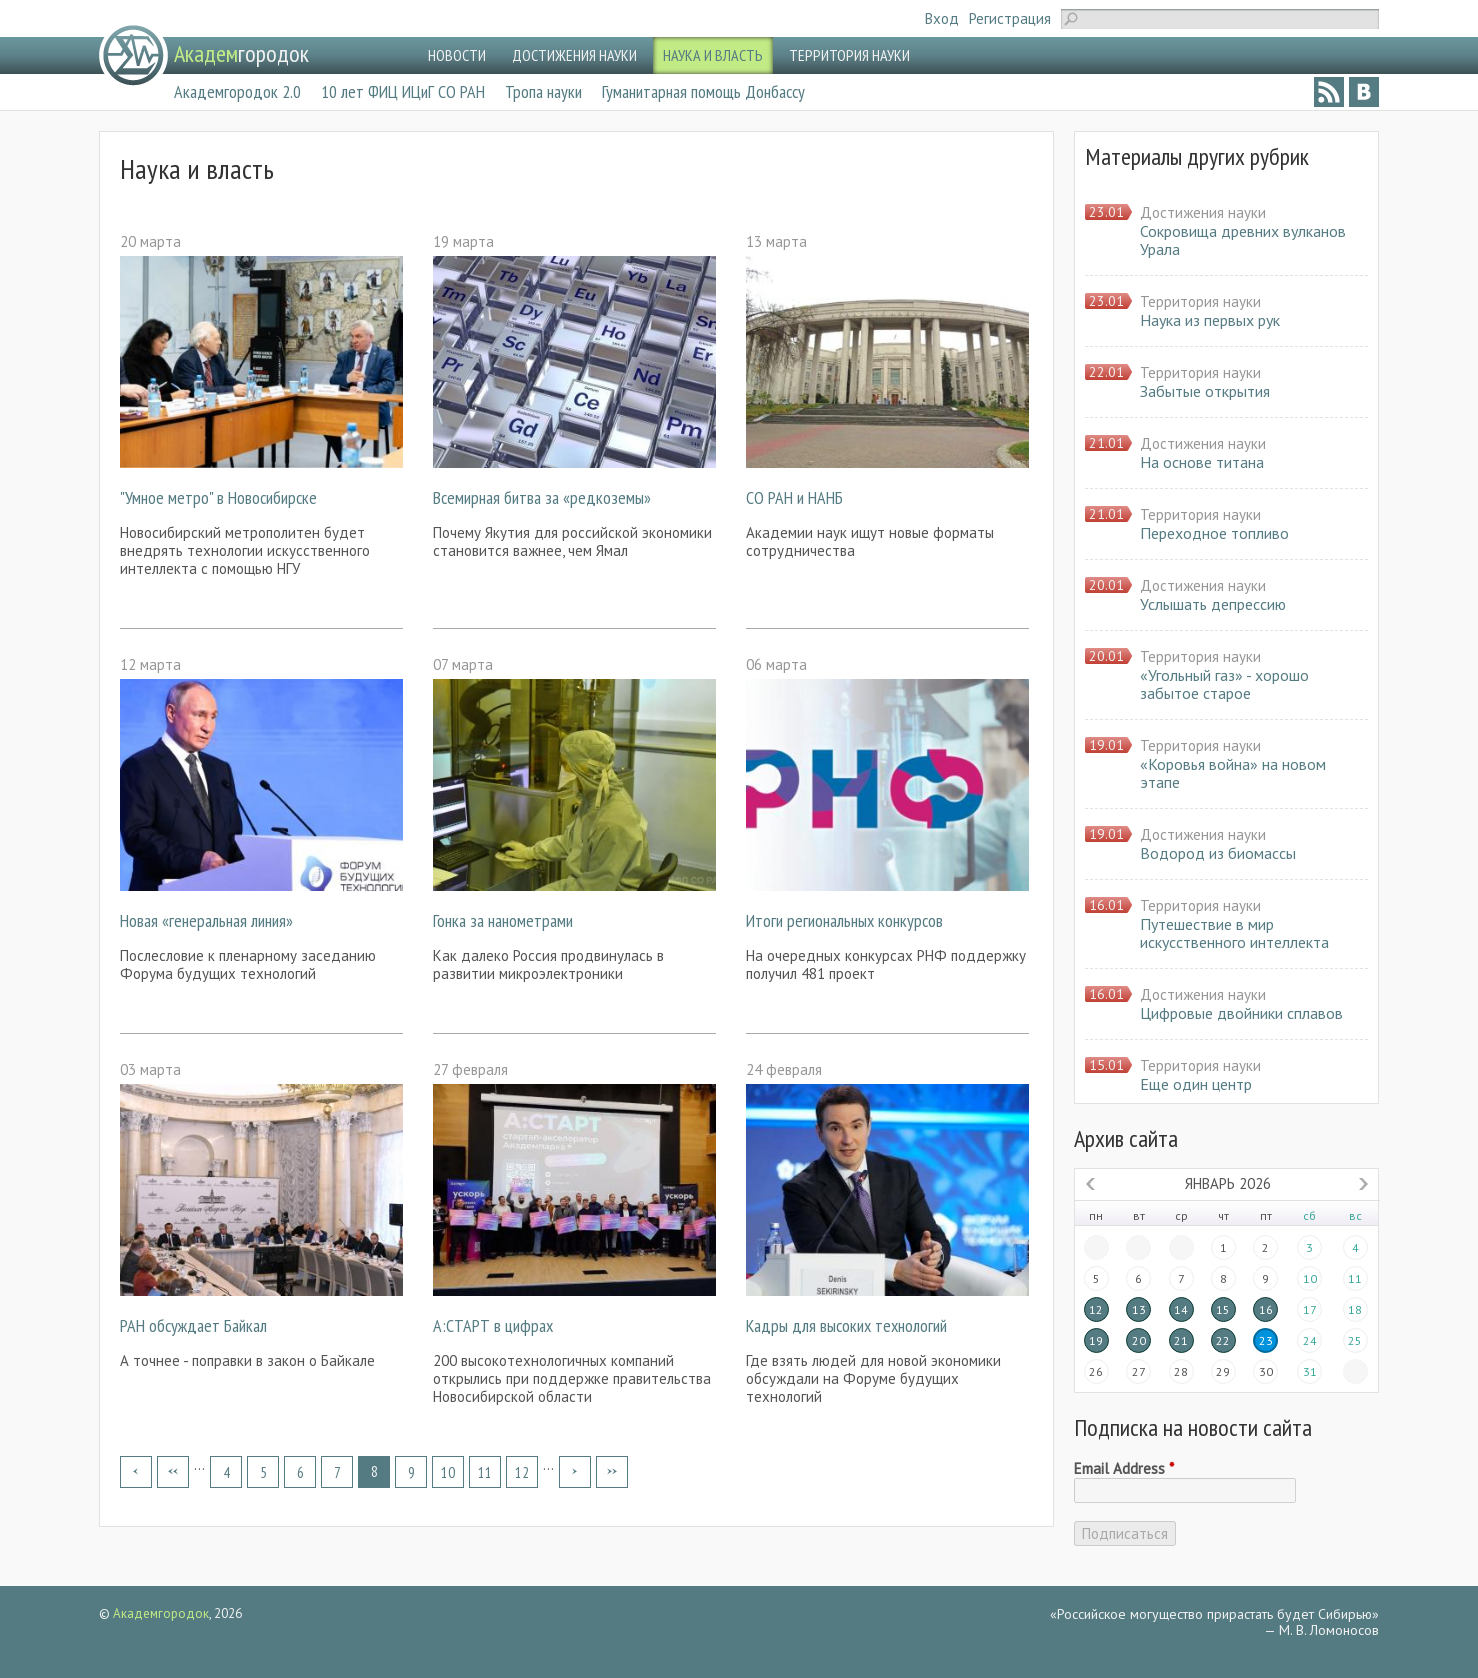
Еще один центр (1196, 1084)
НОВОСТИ (457, 55)
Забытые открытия (1205, 391)
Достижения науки (1203, 212)
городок (241, 53)
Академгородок (161, 1613)
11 (485, 1472)
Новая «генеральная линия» (206, 920)
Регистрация (1010, 18)
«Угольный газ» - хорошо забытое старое (1224, 684)
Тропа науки (543, 91)
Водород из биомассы (1218, 853)
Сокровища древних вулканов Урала (1243, 240)
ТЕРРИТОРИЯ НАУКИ (849, 55)
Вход (942, 18)
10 (448, 1472)
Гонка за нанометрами (503, 920)
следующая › (575, 1472)
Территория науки (1200, 301)
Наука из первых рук (1210, 320)
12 (522, 1472)
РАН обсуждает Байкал (193, 1325)
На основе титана (1202, 462)
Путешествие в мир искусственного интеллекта (1234, 933)
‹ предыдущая (173, 1472)
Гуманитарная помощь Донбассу (703, 91)
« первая (136, 1472)
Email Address (1124, 1469)
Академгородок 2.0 (237, 91)
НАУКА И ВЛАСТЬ (713, 55)
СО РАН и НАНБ (794, 497)
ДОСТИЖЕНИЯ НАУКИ (574, 55)
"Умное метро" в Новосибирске (218, 497)
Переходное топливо (1214, 533)
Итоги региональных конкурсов (844, 920)
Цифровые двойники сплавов (1241, 1013)
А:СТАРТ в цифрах (493, 1325)
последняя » (612, 1472)
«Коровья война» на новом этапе (1233, 773)
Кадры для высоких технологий (846, 1325)
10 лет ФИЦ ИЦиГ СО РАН (403, 91)
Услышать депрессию (1213, 604)
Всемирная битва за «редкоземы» (542, 497)
